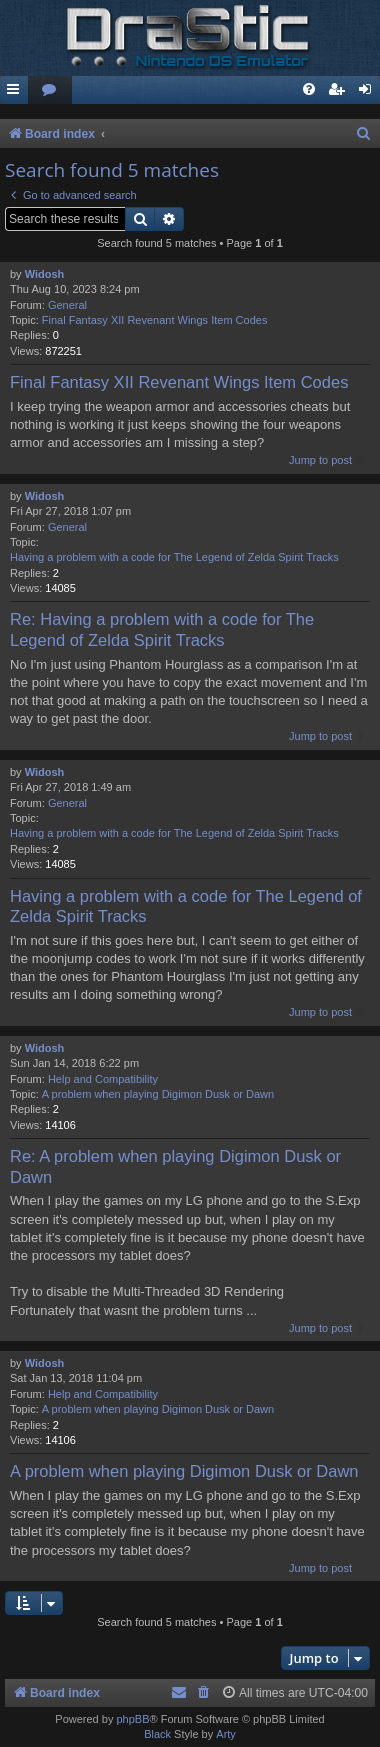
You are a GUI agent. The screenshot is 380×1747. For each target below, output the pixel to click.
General (67, 305)
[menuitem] (50, 90)
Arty (226, 1734)
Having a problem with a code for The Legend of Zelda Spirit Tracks (174, 557)
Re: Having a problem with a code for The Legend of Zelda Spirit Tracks (162, 629)
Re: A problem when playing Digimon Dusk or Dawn (175, 1166)
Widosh (45, 274)
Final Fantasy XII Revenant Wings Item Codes (155, 320)
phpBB (132, 1719)
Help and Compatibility (103, 1079)
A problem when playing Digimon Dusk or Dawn (158, 1094)
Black (157, 1734)
